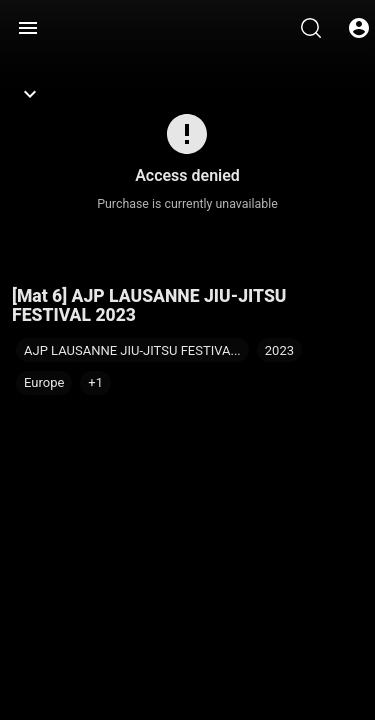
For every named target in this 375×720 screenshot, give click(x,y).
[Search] (311, 28)
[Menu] (28, 28)
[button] (95, 383)
